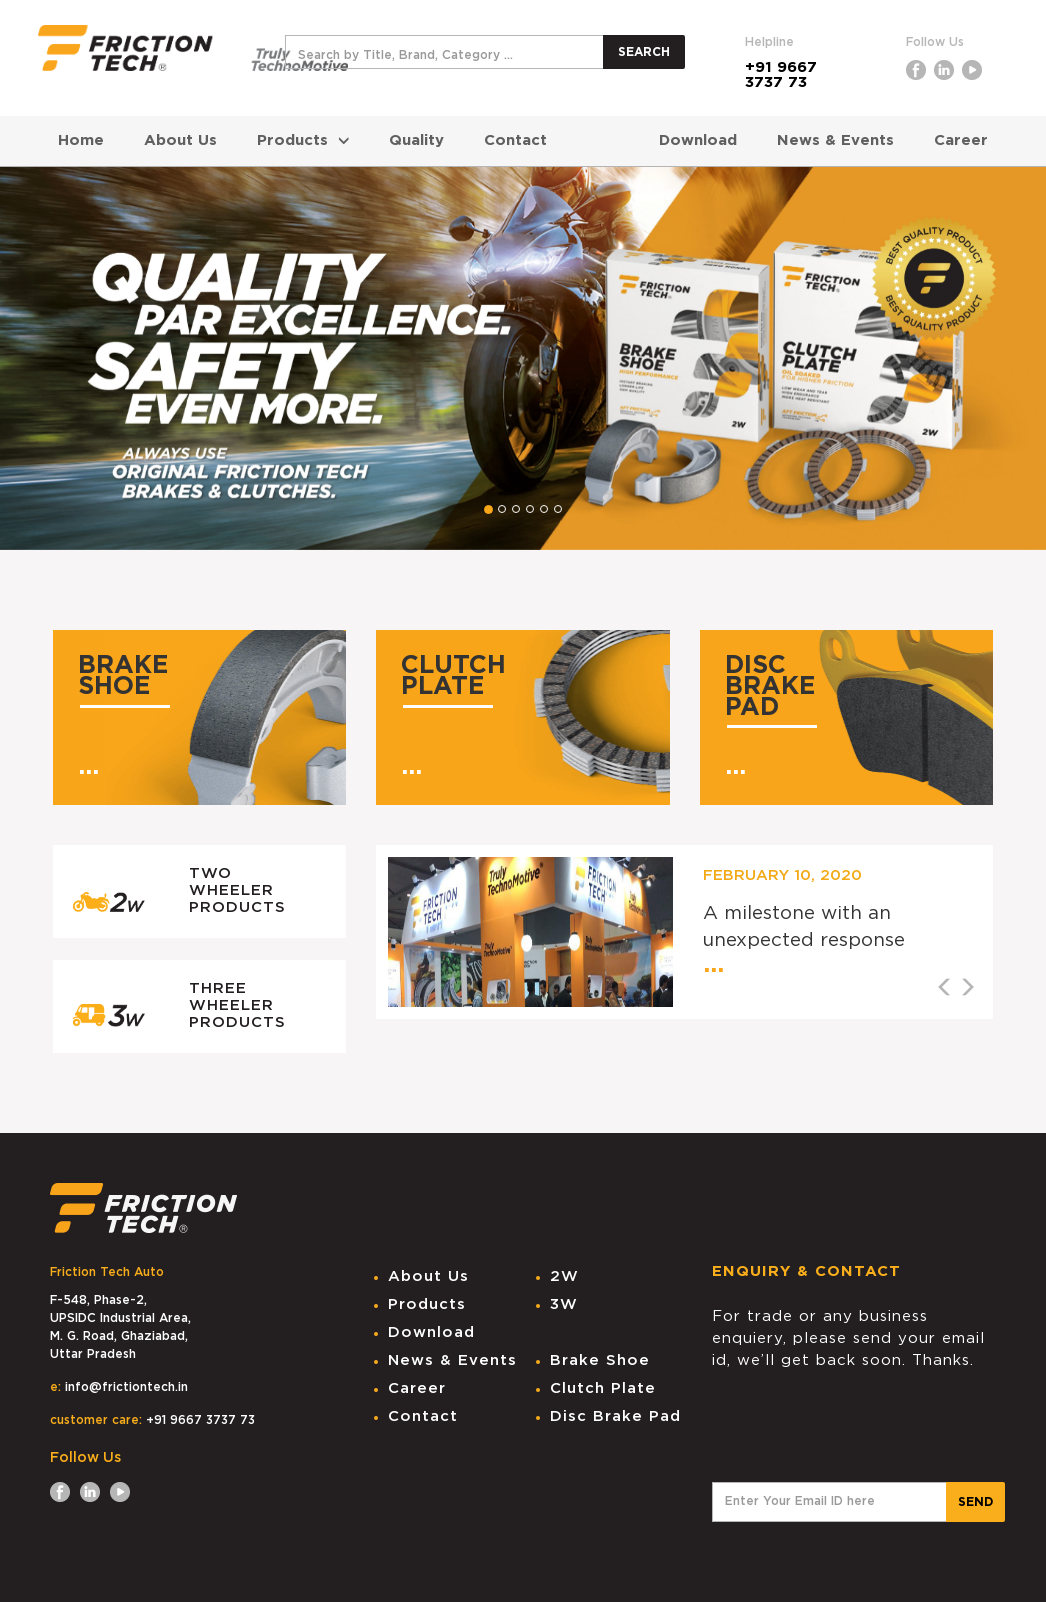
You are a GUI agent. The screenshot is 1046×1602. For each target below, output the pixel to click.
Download (698, 140)
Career (961, 140)
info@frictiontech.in (126, 1387)
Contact (515, 140)
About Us (180, 140)
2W (564, 1276)
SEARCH (644, 52)
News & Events (835, 140)
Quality (416, 140)
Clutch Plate (603, 1388)
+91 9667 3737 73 (781, 75)
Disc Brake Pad (615, 1416)
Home (81, 140)
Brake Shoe (600, 1360)
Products (303, 140)
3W (564, 1304)
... (88, 766)
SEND (975, 1502)
